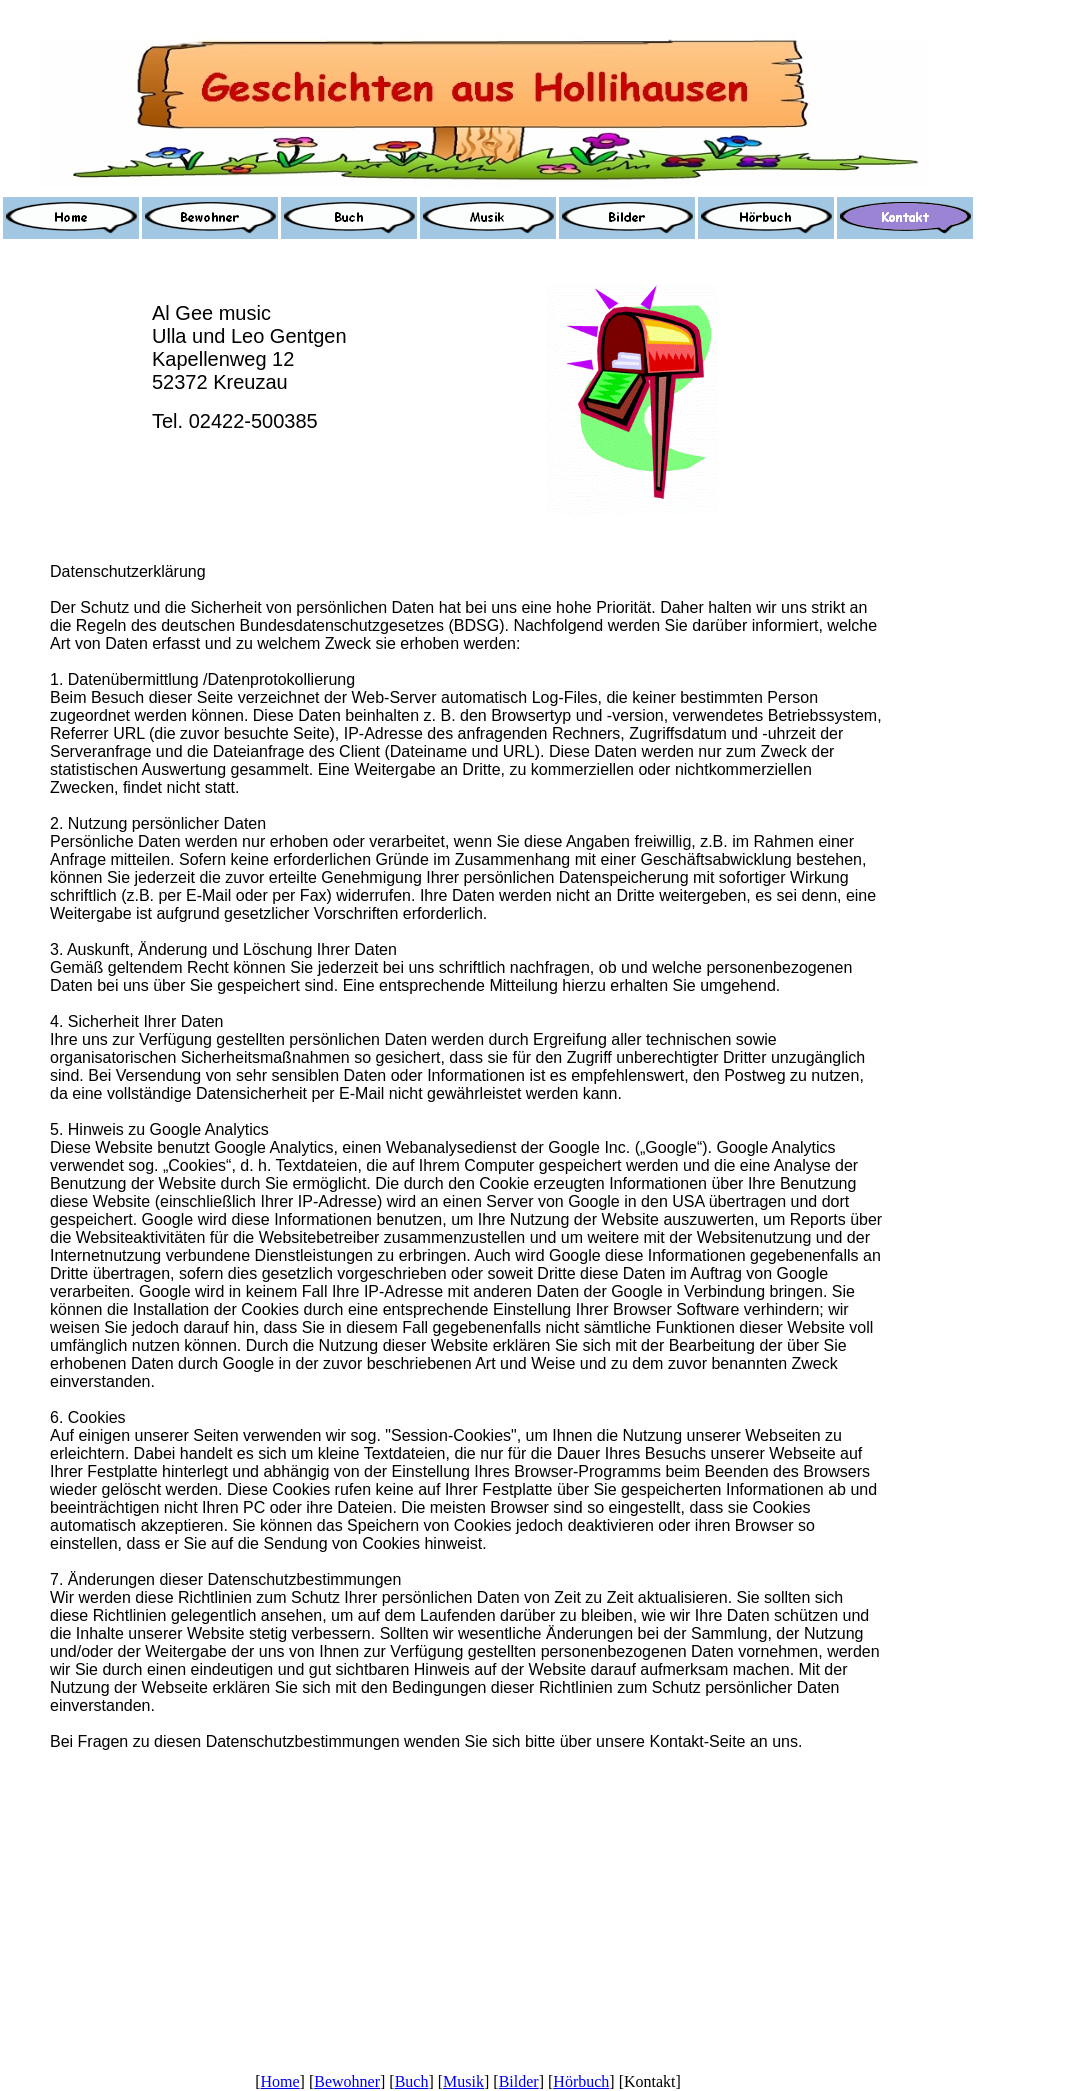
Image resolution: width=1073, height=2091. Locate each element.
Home (279, 2081)
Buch (412, 2081)
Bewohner (347, 2081)
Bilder (519, 2081)
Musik (463, 2081)
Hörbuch (581, 2081)
